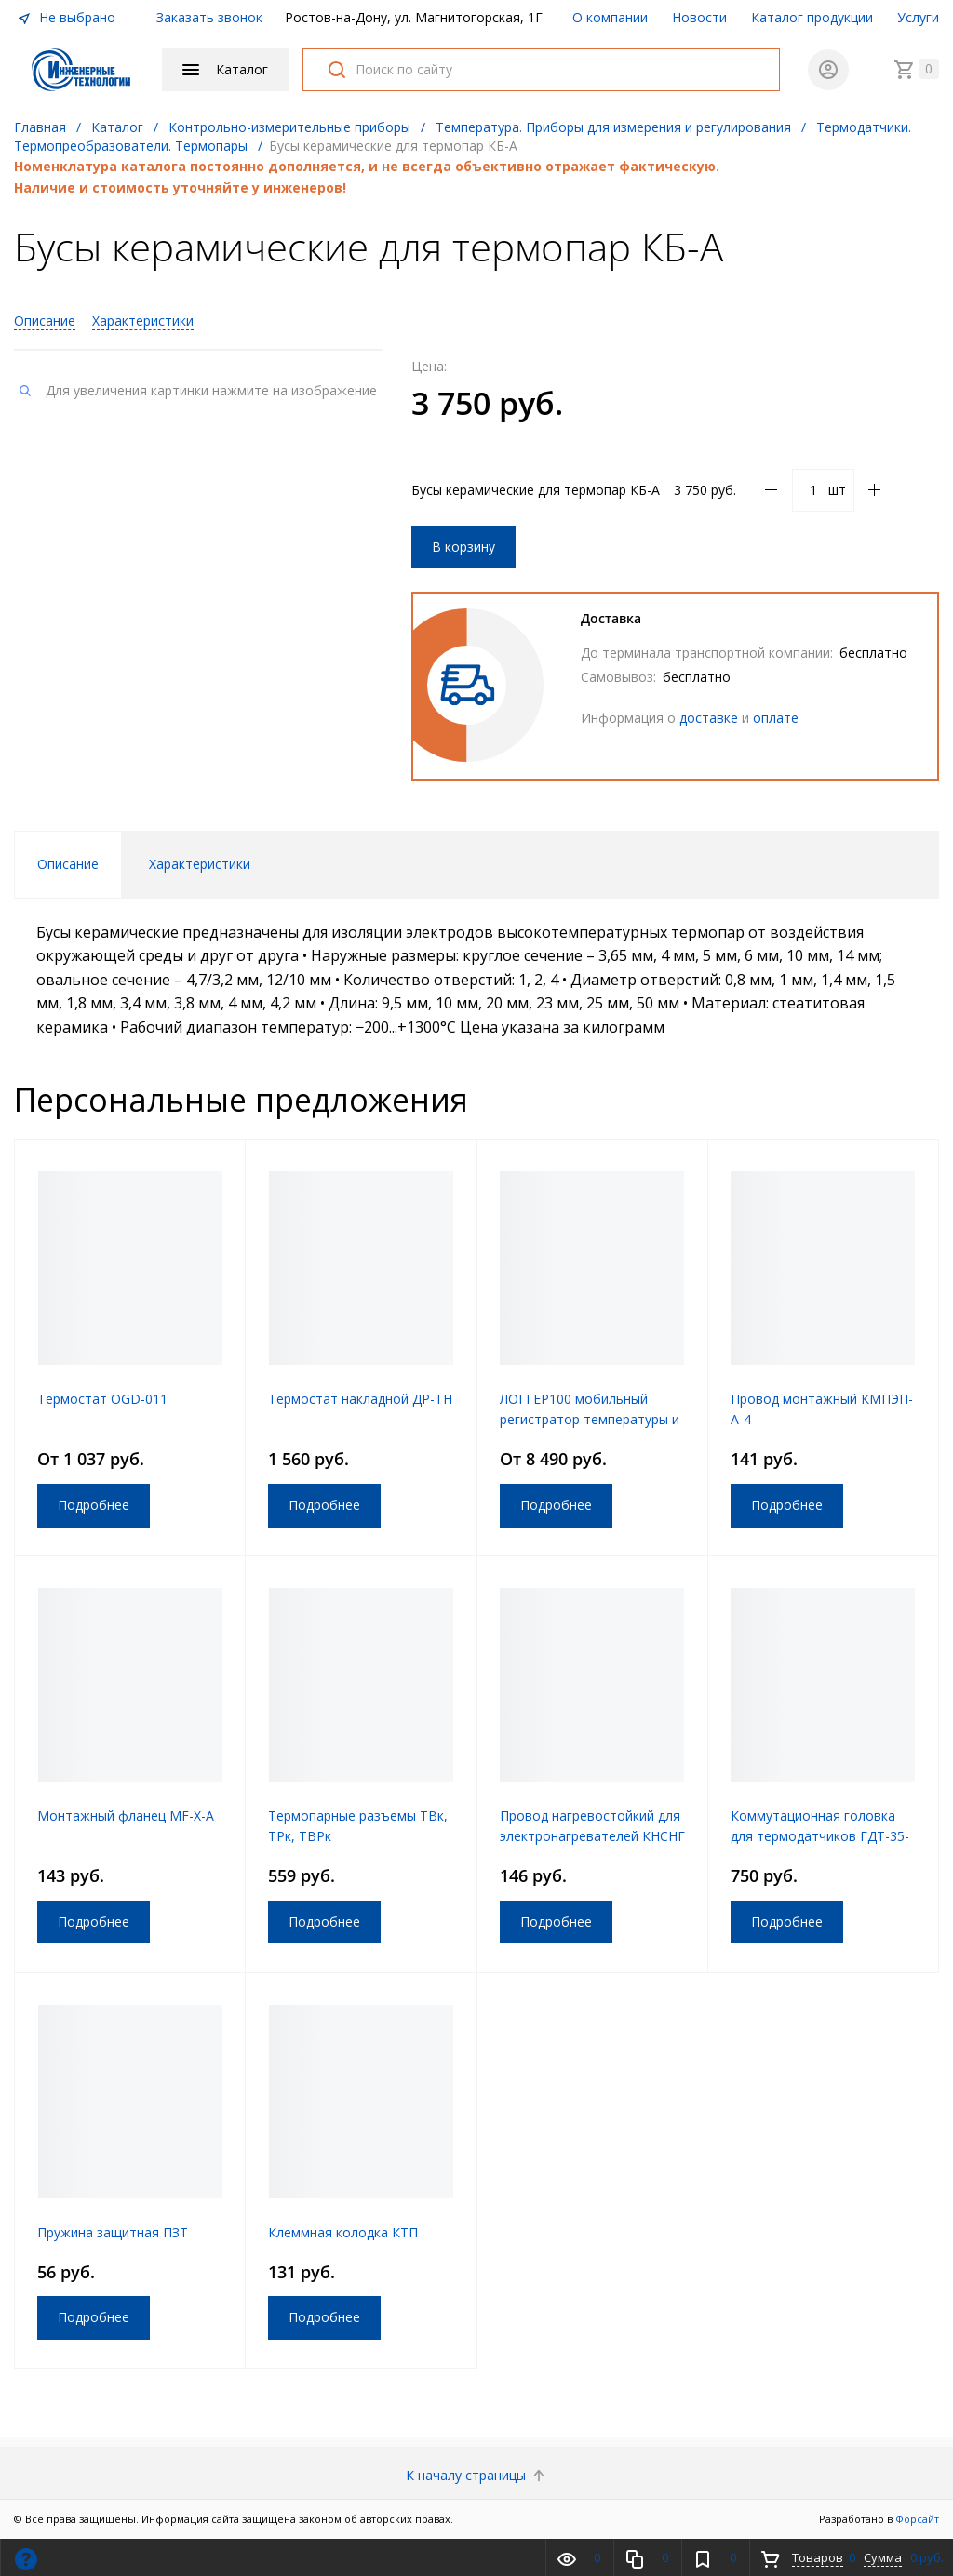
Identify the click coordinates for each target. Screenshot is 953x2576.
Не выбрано (66, 17)
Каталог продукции (812, 17)
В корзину (463, 546)
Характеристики (143, 320)
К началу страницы (477, 2475)
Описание (44, 320)
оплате (776, 718)
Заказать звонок (209, 17)
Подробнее (93, 1505)
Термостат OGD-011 (102, 1399)
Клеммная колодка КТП (343, 2232)
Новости (699, 17)
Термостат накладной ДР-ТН (360, 1399)
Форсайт (917, 2519)
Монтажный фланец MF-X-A (125, 1815)
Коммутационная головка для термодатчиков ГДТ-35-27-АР (820, 1836)
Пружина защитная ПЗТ (112, 2232)
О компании (610, 17)
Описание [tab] (68, 864)
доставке (708, 718)
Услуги (918, 17)
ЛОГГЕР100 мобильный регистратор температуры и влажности (589, 1419)
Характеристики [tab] (199, 864)
